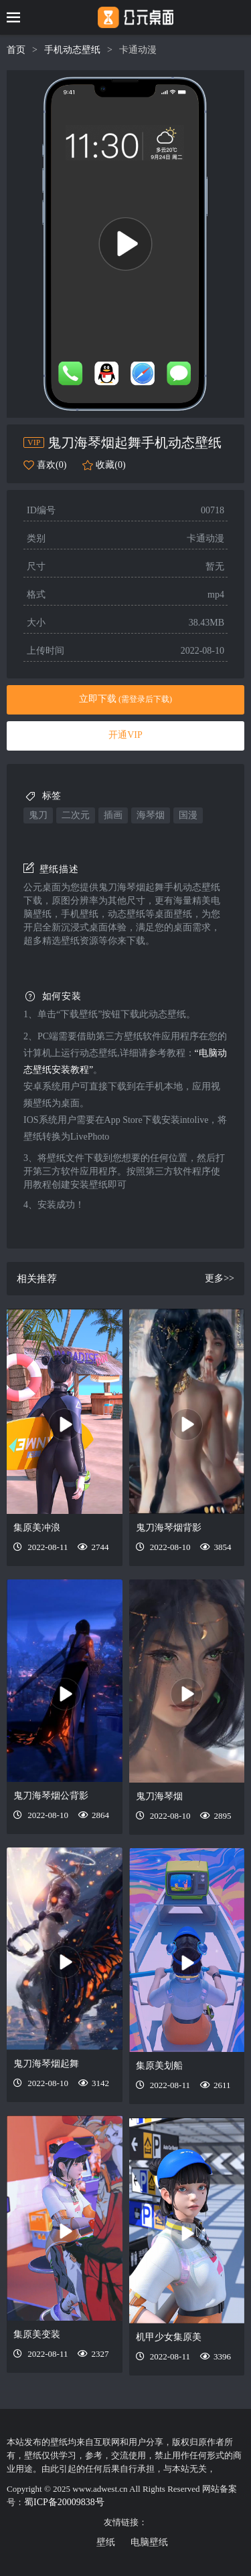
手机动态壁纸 (72, 50)
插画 (113, 815)
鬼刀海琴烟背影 (168, 1528)
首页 (16, 50)
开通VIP (125, 735)
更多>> (219, 1278)
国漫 (188, 815)
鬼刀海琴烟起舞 (46, 2064)
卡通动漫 (138, 50)
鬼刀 (38, 815)
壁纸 (105, 2542)
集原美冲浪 (36, 1528)
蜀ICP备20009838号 (64, 2502)
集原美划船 (159, 2066)
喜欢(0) (51, 465)
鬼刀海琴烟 (159, 1796)
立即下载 (125, 699)
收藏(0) (110, 465)
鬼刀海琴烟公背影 (50, 1796)
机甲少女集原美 (168, 2337)
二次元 (76, 815)
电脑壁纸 (149, 2542)
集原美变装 (36, 2334)
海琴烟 (151, 815)
